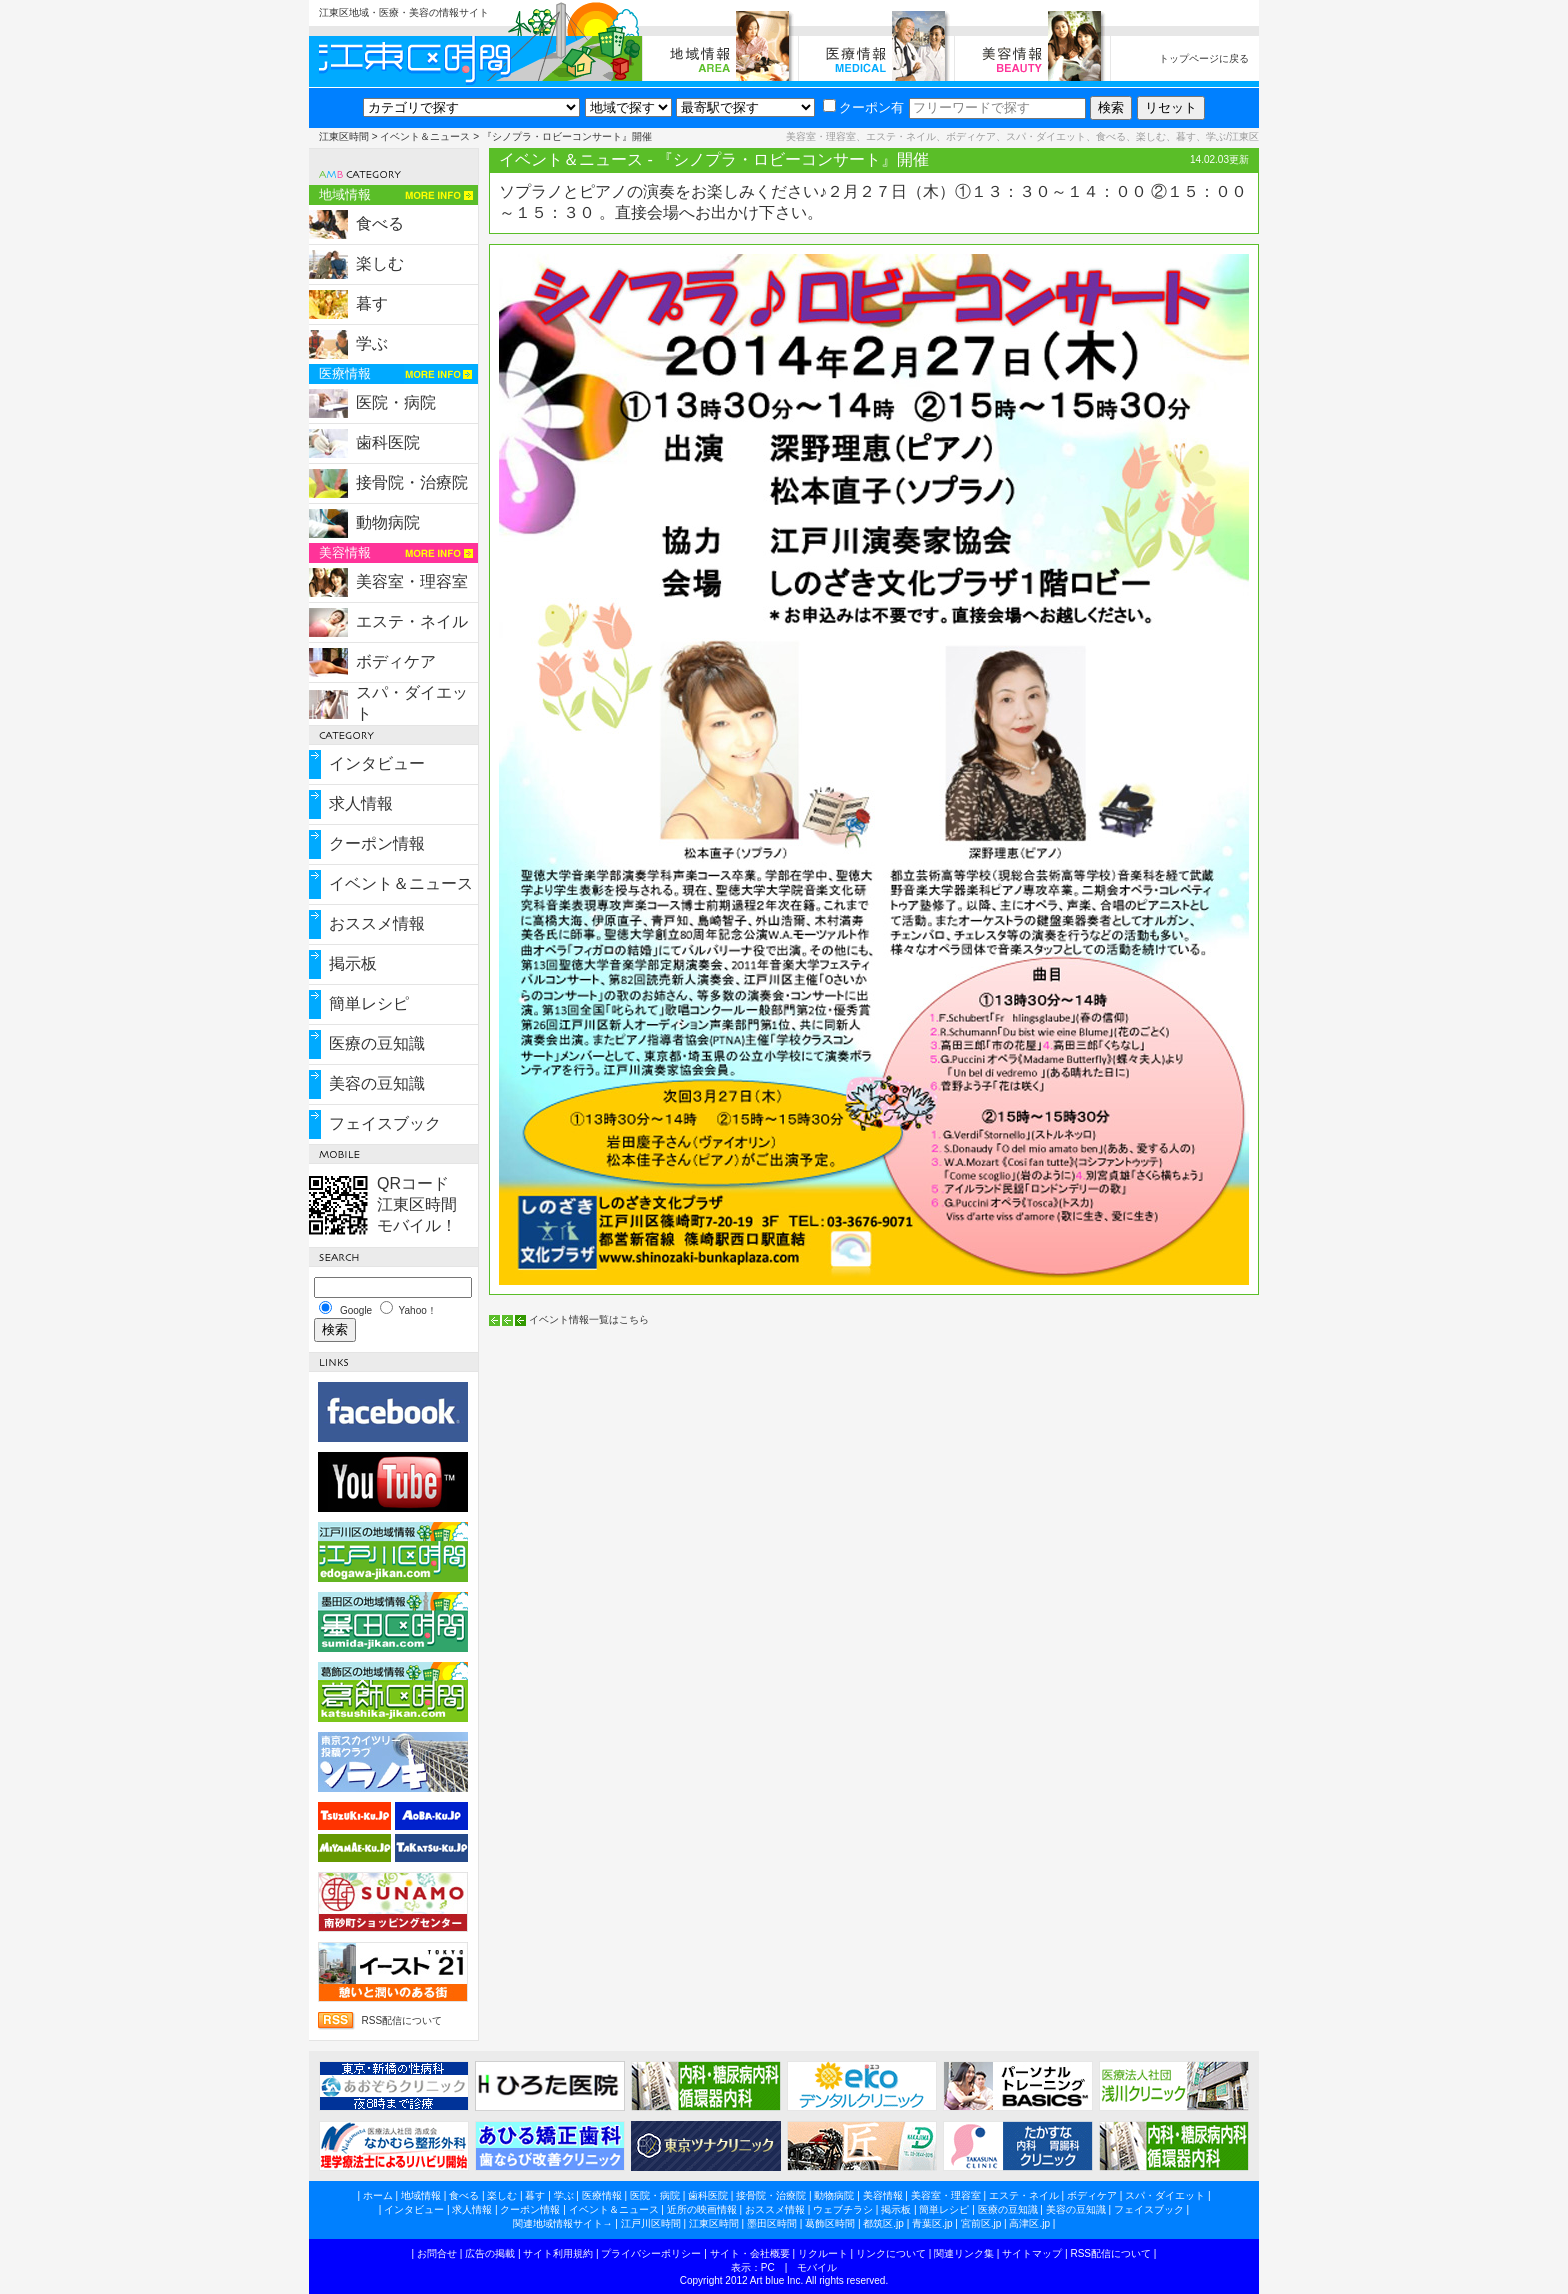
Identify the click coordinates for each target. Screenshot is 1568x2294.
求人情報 (361, 803)
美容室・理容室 (412, 581)
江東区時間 (344, 136)
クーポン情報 (377, 843)
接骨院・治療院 (412, 482)
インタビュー (377, 763)
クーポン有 (863, 107)
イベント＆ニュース (425, 136)
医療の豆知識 (377, 1043)
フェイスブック (385, 1123)
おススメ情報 (377, 923)
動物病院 (388, 522)
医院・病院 (396, 402)
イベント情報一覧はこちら (589, 1319)
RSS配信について (401, 2020)
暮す (372, 303)
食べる (380, 223)
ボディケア (396, 661)
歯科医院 (388, 442)
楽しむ (380, 263)
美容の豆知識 (377, 1083)
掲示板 (353, 963)
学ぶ (372, 343)
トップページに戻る (1204, 58)
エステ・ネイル (412, 621)
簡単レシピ (369, 1003)
